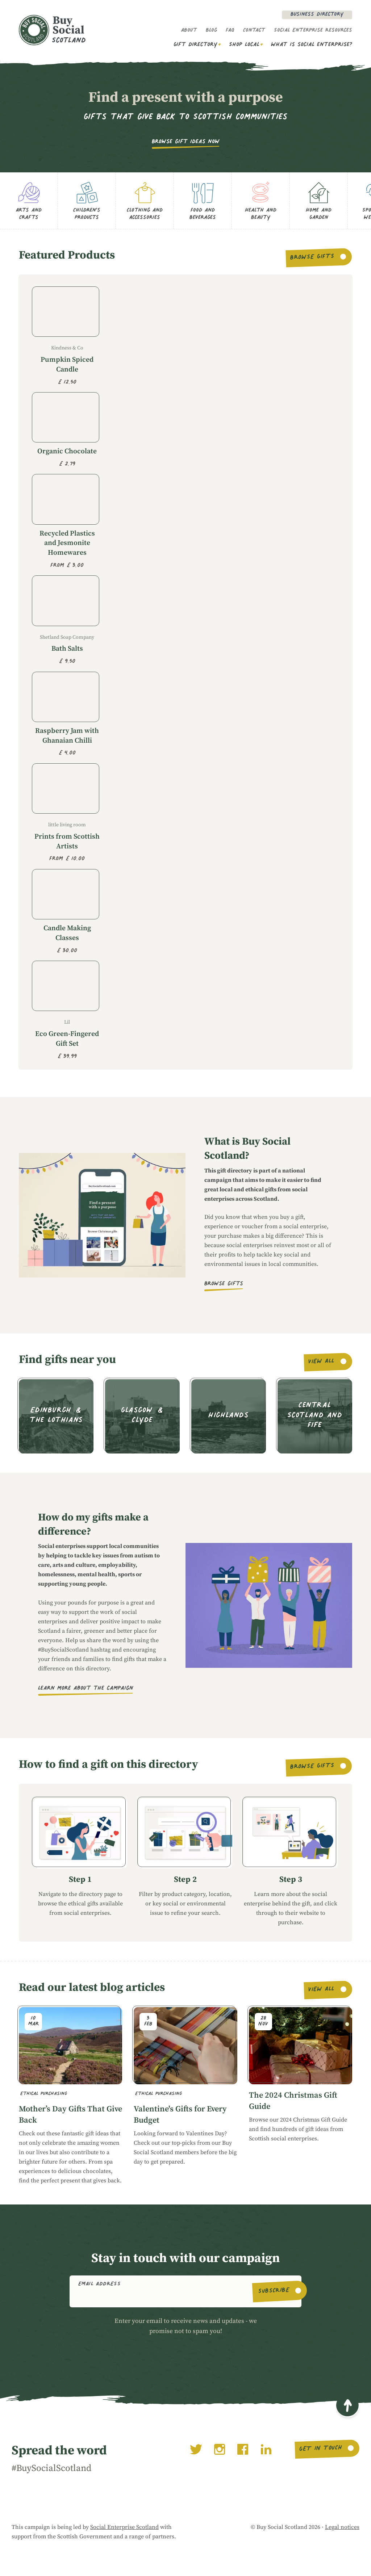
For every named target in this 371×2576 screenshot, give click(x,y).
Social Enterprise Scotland (124, 2527)
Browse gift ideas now (186, 142)
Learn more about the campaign (85, 1689)
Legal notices (342, 2527)
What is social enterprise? (311, 45)
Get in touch (320, 2449)
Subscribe (274, 2291)
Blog (211, 31)
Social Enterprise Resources (313, 31)
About (189, 31)
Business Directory (317, 15)
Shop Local (244, 45)
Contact (254, 31)
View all (321, 1362)
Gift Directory (195, 45)
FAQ (230, 31)
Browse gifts (312, 258)
